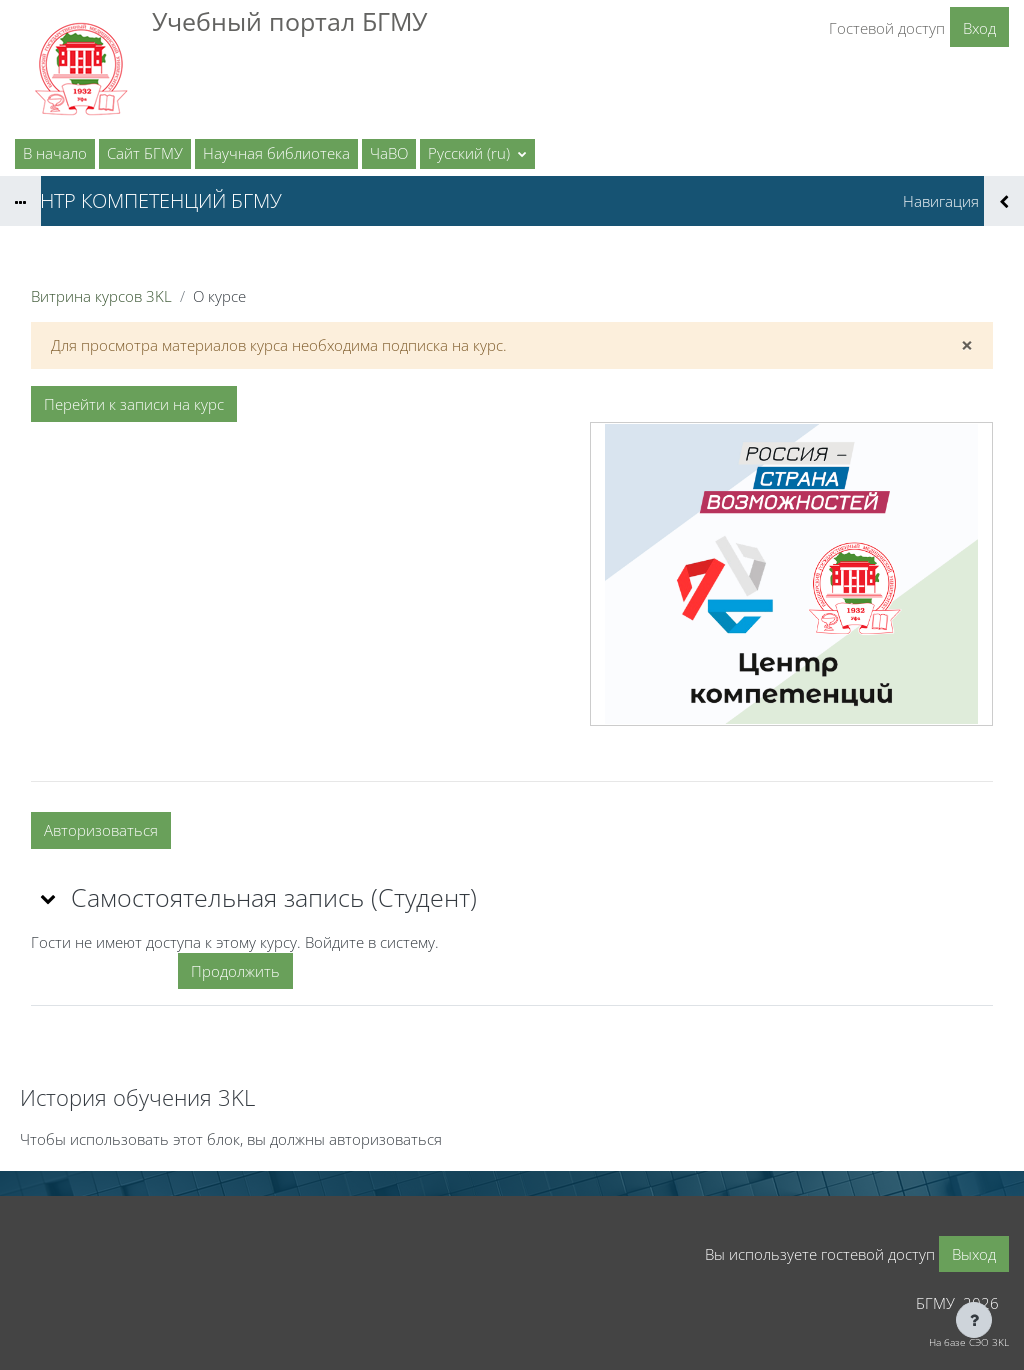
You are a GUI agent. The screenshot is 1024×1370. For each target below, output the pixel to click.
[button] (477, 154)
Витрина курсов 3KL (101, 296)
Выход (974, 1254)
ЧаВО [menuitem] (389, 153)
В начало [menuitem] (55, 153)
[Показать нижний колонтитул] (974, 1320)
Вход (979, 28)
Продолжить (235, 971)
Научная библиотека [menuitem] (276, 153)
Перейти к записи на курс (134, 404)
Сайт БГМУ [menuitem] (145, 153)
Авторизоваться (101, 830)
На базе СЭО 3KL (969, 1342)
